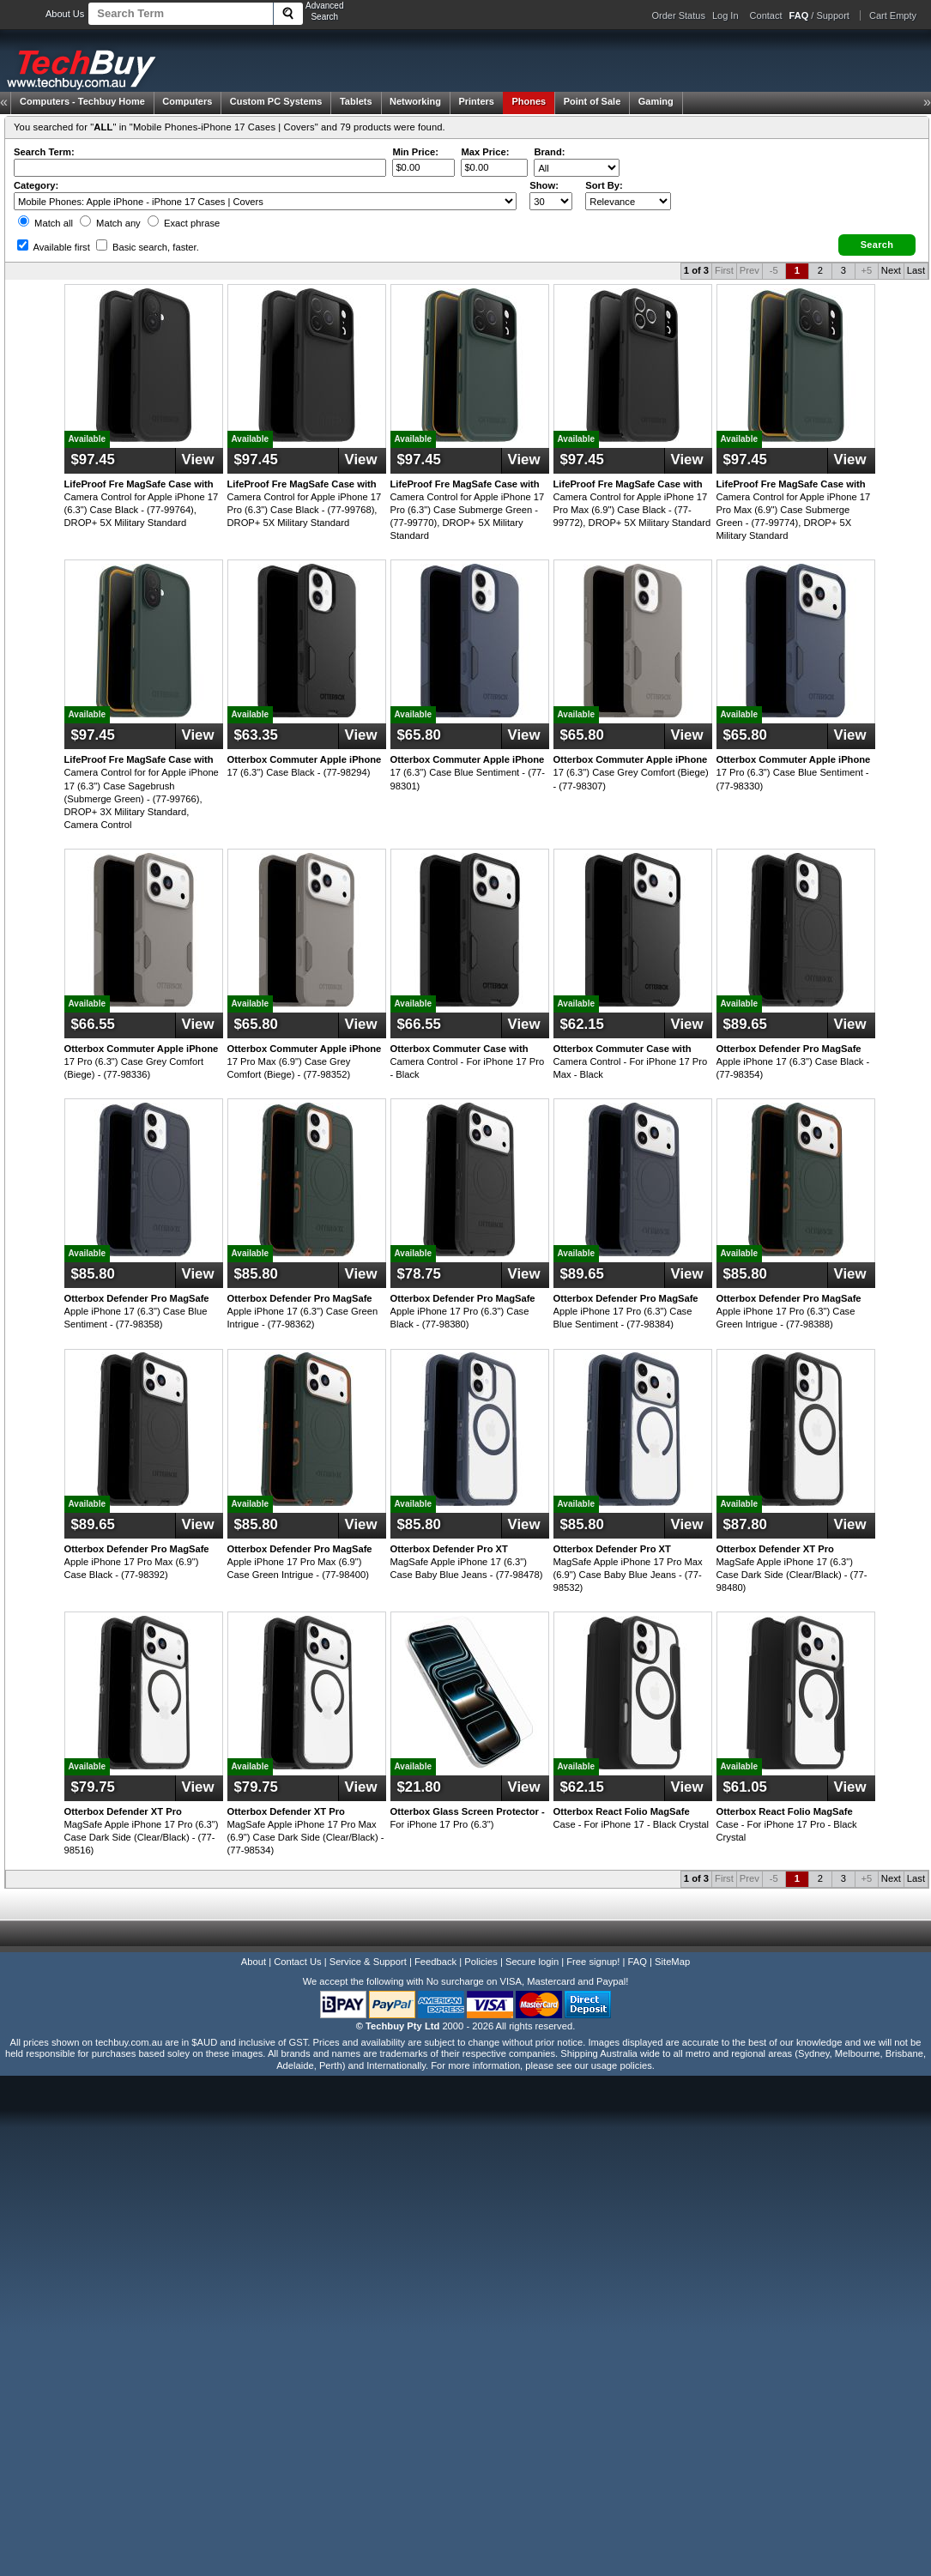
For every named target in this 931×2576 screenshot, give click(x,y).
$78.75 (419, 1274)
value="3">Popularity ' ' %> (628, 201)
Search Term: (44, 152)
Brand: (549, 152)
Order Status (678, 15)
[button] (877, 245)
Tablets (356, 101)
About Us (64, 14)
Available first (53, 247)
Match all (45, 223)
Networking (415, 101)
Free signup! (593, 1961)
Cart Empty (892, 15)
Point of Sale (592, 101)
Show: (544, 185)
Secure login (532, 1961)
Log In (725, 15)
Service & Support (368, 1961)
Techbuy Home (82, 101)
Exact (184, 223)
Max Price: (485, 152)
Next (891, 270)
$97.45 (93, 459)
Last (916, 270)
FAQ (637, 1961)
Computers (187, 101)
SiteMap (672, 1961)
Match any (110, 223)
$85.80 (93, 1274)
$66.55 (93, 1024)
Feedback (435, 1961)
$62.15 (582, 1024)
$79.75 (93, 1787)
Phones (528, 101)
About (253, 1961)
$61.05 (745, 1787)
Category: (36, 185)
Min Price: (415, 152)
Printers (476, 101)
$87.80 (745, 1524)
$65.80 (419, 735)
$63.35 (256, 735)
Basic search (147, 247)
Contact (766, 15)
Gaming (656, 101)
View (198, 459)
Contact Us (297, 1961)
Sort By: (604, 185)
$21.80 (419, 1787)
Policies (481, 1961)
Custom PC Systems (276, 101)
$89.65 (745, 1024)
